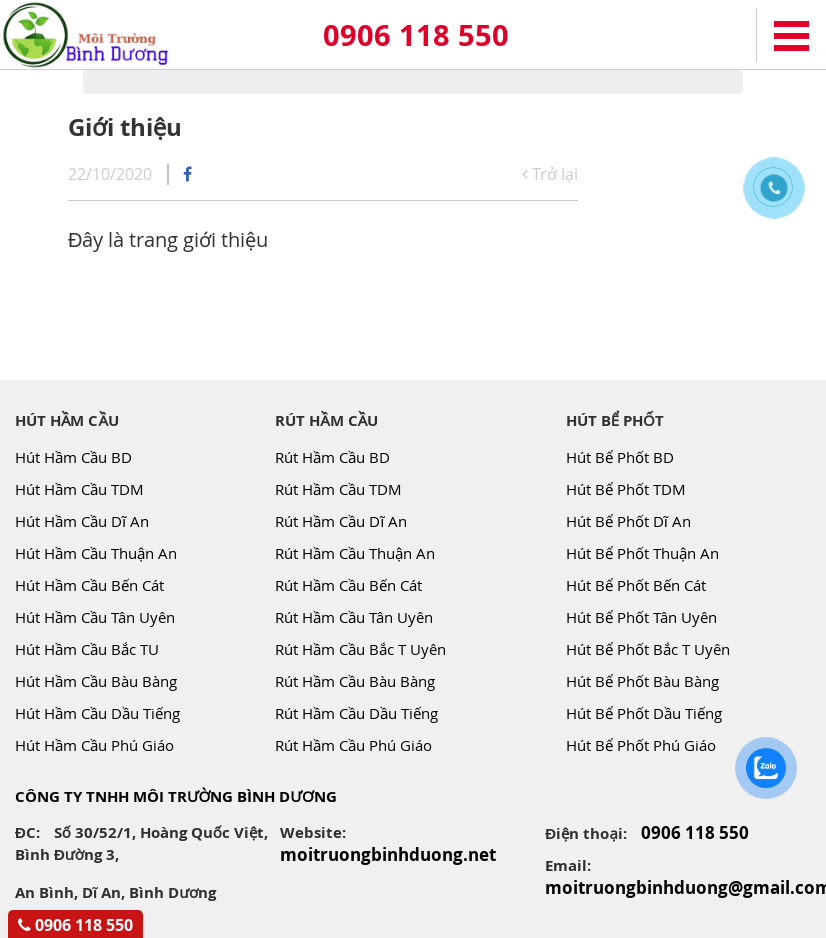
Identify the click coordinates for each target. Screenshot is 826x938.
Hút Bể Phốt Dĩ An (628, 521)
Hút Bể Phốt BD (620, 457)
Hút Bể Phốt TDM (626, 489)
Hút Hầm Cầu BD (73, 457)
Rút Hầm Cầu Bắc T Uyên (360, 649)
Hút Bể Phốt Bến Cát (636, 585)
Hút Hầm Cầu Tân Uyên (95, 617)
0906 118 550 (416, 35)
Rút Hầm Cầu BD (332, 457)
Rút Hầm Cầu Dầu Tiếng (356, 713)
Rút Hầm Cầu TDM (338, 489)
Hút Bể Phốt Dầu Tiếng (644, 713)
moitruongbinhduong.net (388, 854)
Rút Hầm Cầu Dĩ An (341, 521)
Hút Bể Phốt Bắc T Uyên (648, 649)
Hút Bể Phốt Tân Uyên (641, 617)
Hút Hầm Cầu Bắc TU (87, 649)
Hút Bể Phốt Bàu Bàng (642, 681)
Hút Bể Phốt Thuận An (642, 553)
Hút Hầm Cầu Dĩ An (82, 521)
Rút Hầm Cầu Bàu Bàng (355, 681)
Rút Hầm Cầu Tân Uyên (354, 617)
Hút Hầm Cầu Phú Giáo (94, 745)
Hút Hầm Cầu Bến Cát (89, 585)
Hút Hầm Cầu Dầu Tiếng (97, 713)
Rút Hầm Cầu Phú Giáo (353, 745)
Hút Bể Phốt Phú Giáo (641, 745)
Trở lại (550, 174)
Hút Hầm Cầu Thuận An (96, 553)
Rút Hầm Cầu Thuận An (355, 553)
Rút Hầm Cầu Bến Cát (348, 585)
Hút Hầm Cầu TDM (79, 489)
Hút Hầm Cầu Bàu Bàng (96, 681)
